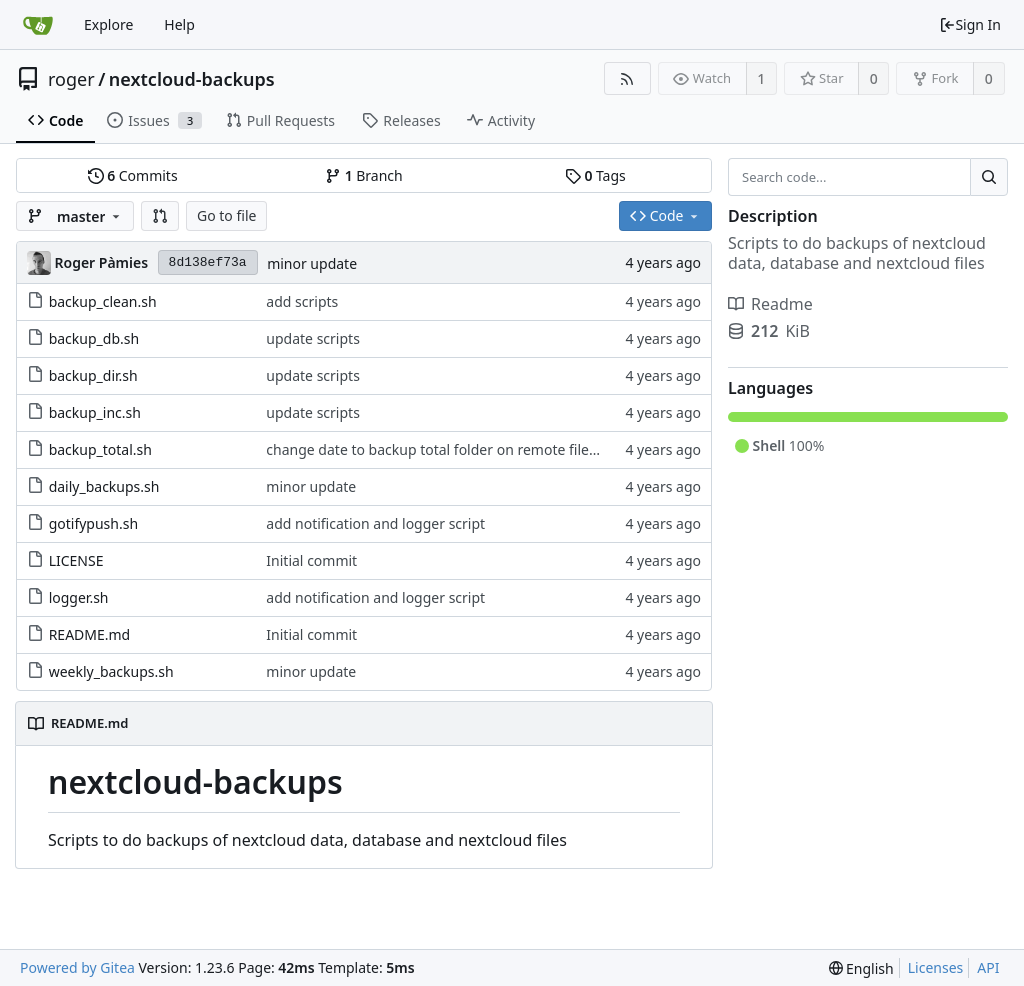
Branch (364, 175)
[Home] (38, 25)
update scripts (313, 338)
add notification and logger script (375, 523)
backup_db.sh (94, 338)
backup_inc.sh (95, 412)
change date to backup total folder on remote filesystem (450, 449)
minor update (312, 263)
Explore (108, 24)
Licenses (936, 967)
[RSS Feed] (627, 78)
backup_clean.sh (103, 301)
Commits (133, 175)
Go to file (226, 215)
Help (179, 24)
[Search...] (989, 177)
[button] (160, 216)
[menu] (861, 968)
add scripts (302, 301)
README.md (90, 634)
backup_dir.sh (93, 375)
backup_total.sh (100, 449)
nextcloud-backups (192, 79)
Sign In (970, 24)
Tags (595, 175)
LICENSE (76, 560)
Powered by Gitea (77, 967)
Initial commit (311, 560)
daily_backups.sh (104, 486)
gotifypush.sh (93, 523)
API (988, 967)
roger (71, 79)
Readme (770, 304)
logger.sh (79, 597)
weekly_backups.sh (111, 671)
